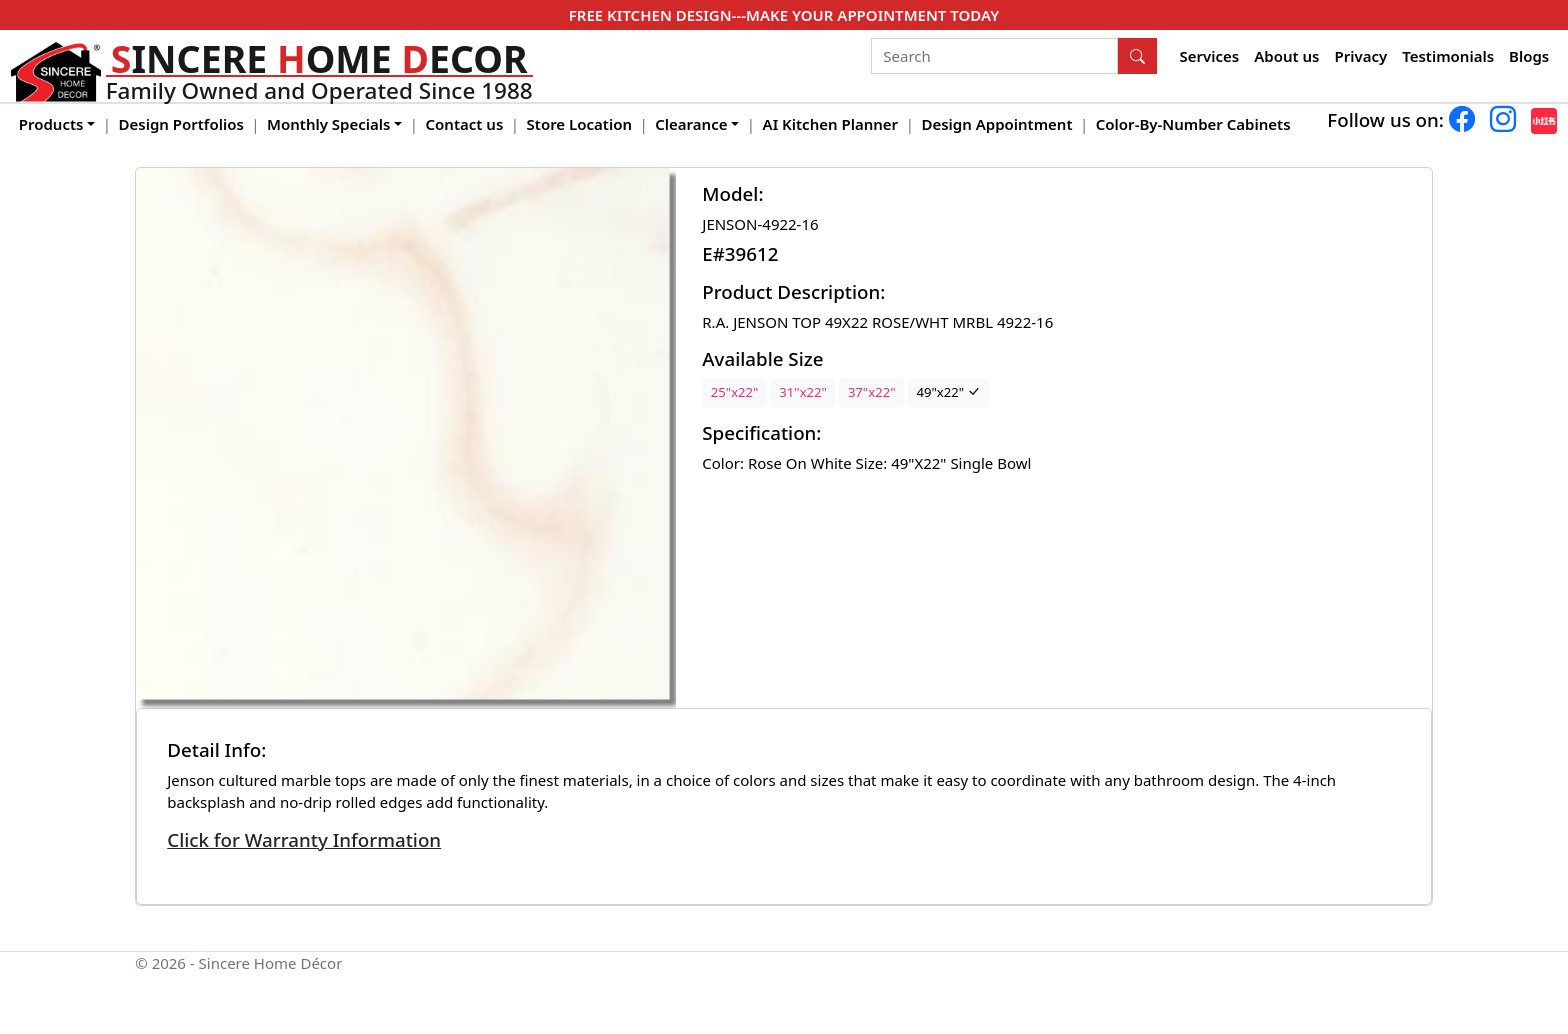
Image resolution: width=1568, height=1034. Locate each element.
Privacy (1360, 56)
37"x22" (872, 392)
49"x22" (948, 392)
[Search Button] (1138, 56)
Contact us (465, 124)
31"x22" (803, 392)
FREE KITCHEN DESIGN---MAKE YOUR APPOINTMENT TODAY (784, 15)
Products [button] (51, 124)
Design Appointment (996, 124)
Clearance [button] (691, 124)
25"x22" (735, 392)
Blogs (1529, 56)
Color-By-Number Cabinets (1193, 124)
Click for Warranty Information (304, 839)
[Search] (994, 56)
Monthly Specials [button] (328, 124)
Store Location (579, 124)
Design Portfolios (181, 124)
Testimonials (1448, 56)
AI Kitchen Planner (831, 124)
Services (1210, 56)
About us (1286, 56)
